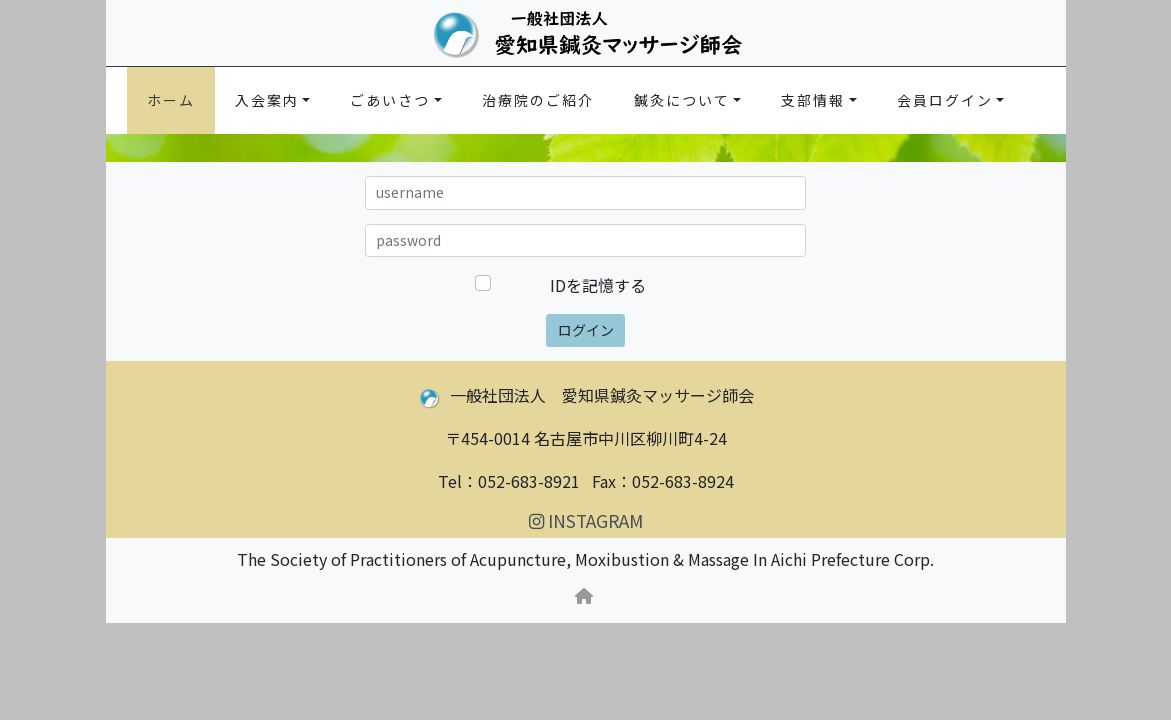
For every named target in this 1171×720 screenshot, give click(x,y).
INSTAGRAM (586, 520)
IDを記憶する (598, 285)
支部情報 (813, 100)
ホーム (171, 100)
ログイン (586, 330)
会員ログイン (945, 100)
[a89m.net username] (586, 193)
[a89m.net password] (586, 241)
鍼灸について (682, 100)
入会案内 (267, 100)
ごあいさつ (390, 100)
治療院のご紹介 (538, 100)
